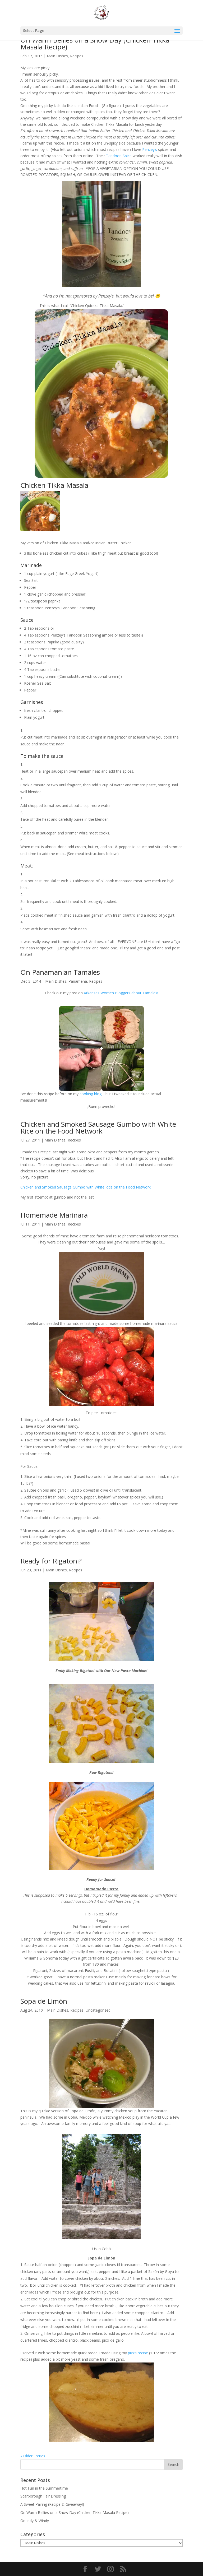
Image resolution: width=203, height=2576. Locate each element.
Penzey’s (149, 149)
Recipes (76, 55)
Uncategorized (98, 2010)
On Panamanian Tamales (60, 972)
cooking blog (91, 1093)
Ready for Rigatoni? (51, 1561)
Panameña (77, 981)
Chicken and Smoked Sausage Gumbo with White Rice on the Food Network (98, 1127)
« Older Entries (32, 2455)
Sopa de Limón (43, 2001)
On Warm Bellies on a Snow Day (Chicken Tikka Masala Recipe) (94, 43)
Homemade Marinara (54, 1215)
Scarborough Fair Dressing (43, 2496)
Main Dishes (57, 55)
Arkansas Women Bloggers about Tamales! (121, 992)
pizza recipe (137, 2352)
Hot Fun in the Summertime (44, 2488)
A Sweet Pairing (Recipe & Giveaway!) (52, 2504)
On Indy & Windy (34, 2520)
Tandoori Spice (119, 155)
